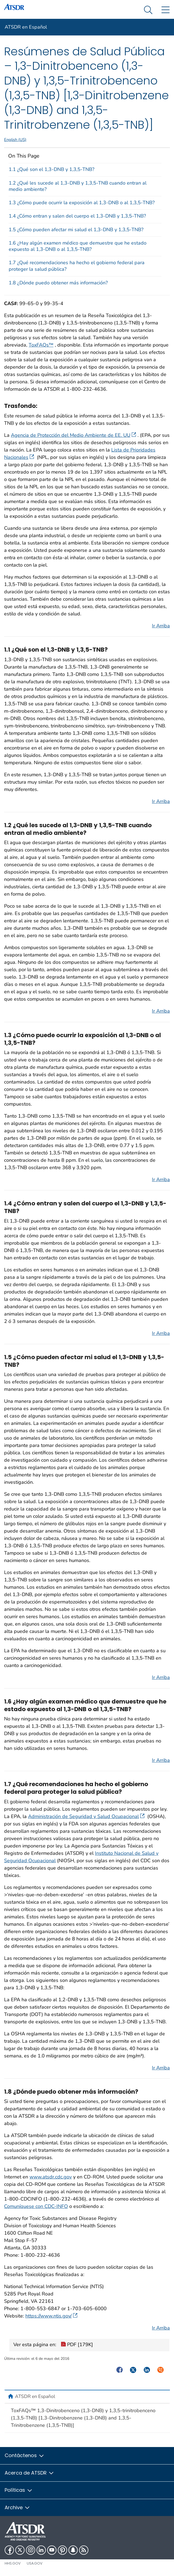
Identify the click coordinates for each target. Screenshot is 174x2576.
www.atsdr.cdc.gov (50, 2177)
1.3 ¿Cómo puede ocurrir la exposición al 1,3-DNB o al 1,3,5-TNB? (82, 202)
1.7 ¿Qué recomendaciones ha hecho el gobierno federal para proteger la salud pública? (77, 265)
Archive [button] (17, 2507)
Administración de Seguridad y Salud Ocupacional (86, 1816)
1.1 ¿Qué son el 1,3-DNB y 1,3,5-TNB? (51, 169)
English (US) (15, 139)
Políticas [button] (19, 2490)
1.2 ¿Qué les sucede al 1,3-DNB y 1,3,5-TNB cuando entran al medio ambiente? (77, 186)
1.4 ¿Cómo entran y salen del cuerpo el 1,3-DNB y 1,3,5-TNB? (77, 216)
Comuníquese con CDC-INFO (36, 2206)
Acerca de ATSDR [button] (29, 2472)
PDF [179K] (77, 2345)
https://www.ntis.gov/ (51, 2316)
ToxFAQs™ (41, 345)
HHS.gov (13, 2563)
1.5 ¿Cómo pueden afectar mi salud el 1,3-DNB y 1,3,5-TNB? (76, 229)
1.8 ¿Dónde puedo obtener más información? (58, 282)
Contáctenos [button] (24, 2455)
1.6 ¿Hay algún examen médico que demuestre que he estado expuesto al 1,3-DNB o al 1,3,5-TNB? (77, 246)
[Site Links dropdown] (165, 10)
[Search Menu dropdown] (148, 10)
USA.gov (35, 2563)
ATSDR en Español (26, 27)
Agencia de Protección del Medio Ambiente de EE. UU (73, 435)
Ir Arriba (161, 625)
